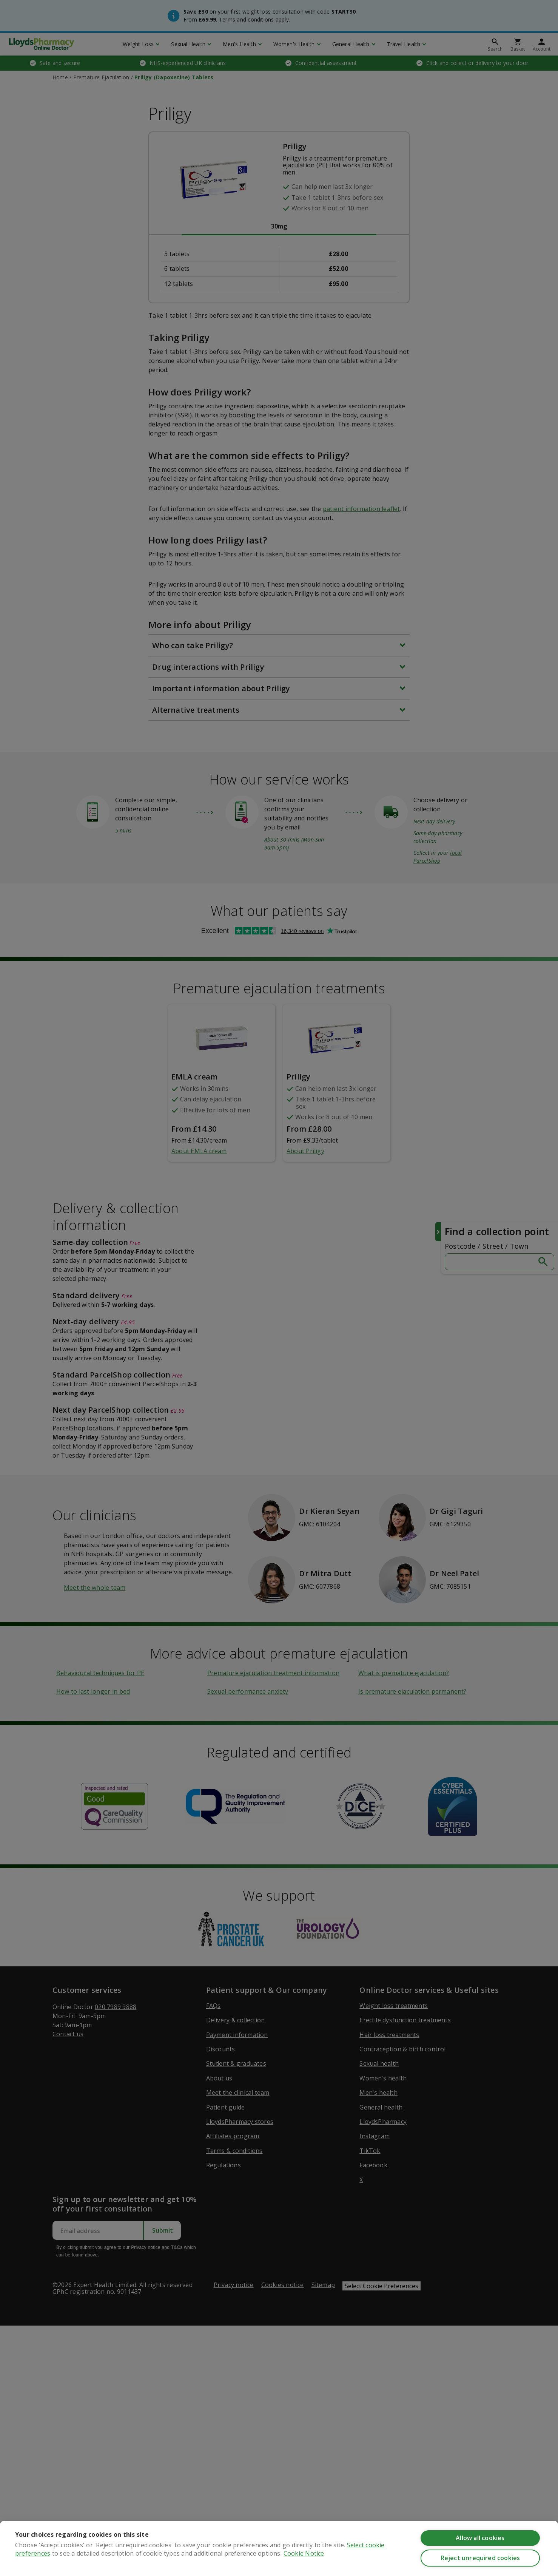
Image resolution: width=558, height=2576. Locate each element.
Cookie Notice (304, 2553)
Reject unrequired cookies (480, 2558)
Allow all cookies (480, 2538)
